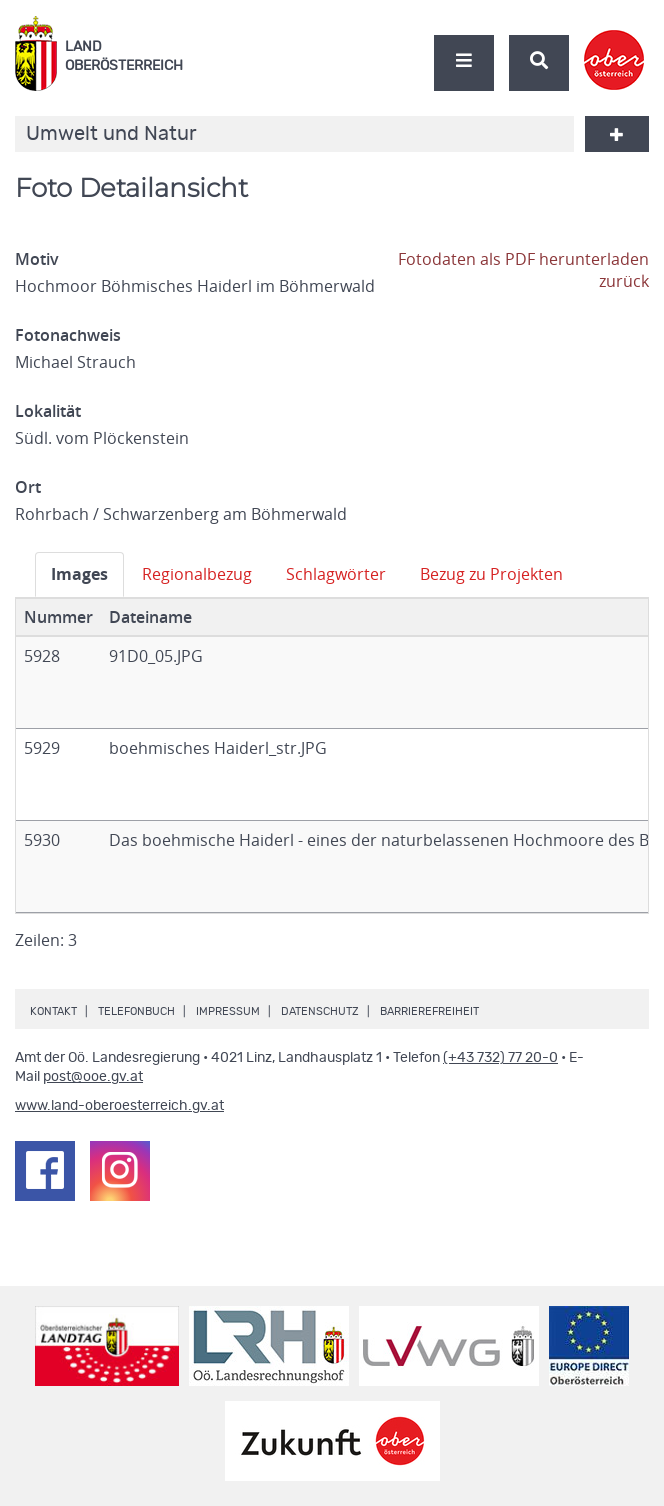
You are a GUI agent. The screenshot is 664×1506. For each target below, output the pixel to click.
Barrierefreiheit (429, 1011)
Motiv (37, 259)
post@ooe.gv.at (93, 1077)
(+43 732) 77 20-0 (500, 1058)
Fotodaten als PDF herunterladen (523, 259)
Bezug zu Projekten (491, 574)
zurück (624, 281)
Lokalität (48, 411)
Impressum (228, 1011)
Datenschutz (320, 1011)
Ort (28, 487)
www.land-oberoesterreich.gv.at (119, 1106)
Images (79, 574)
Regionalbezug (197, 574)
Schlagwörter (336, 574)
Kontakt (53, 1011)
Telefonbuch (136, 1011)
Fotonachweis (68, 335)
